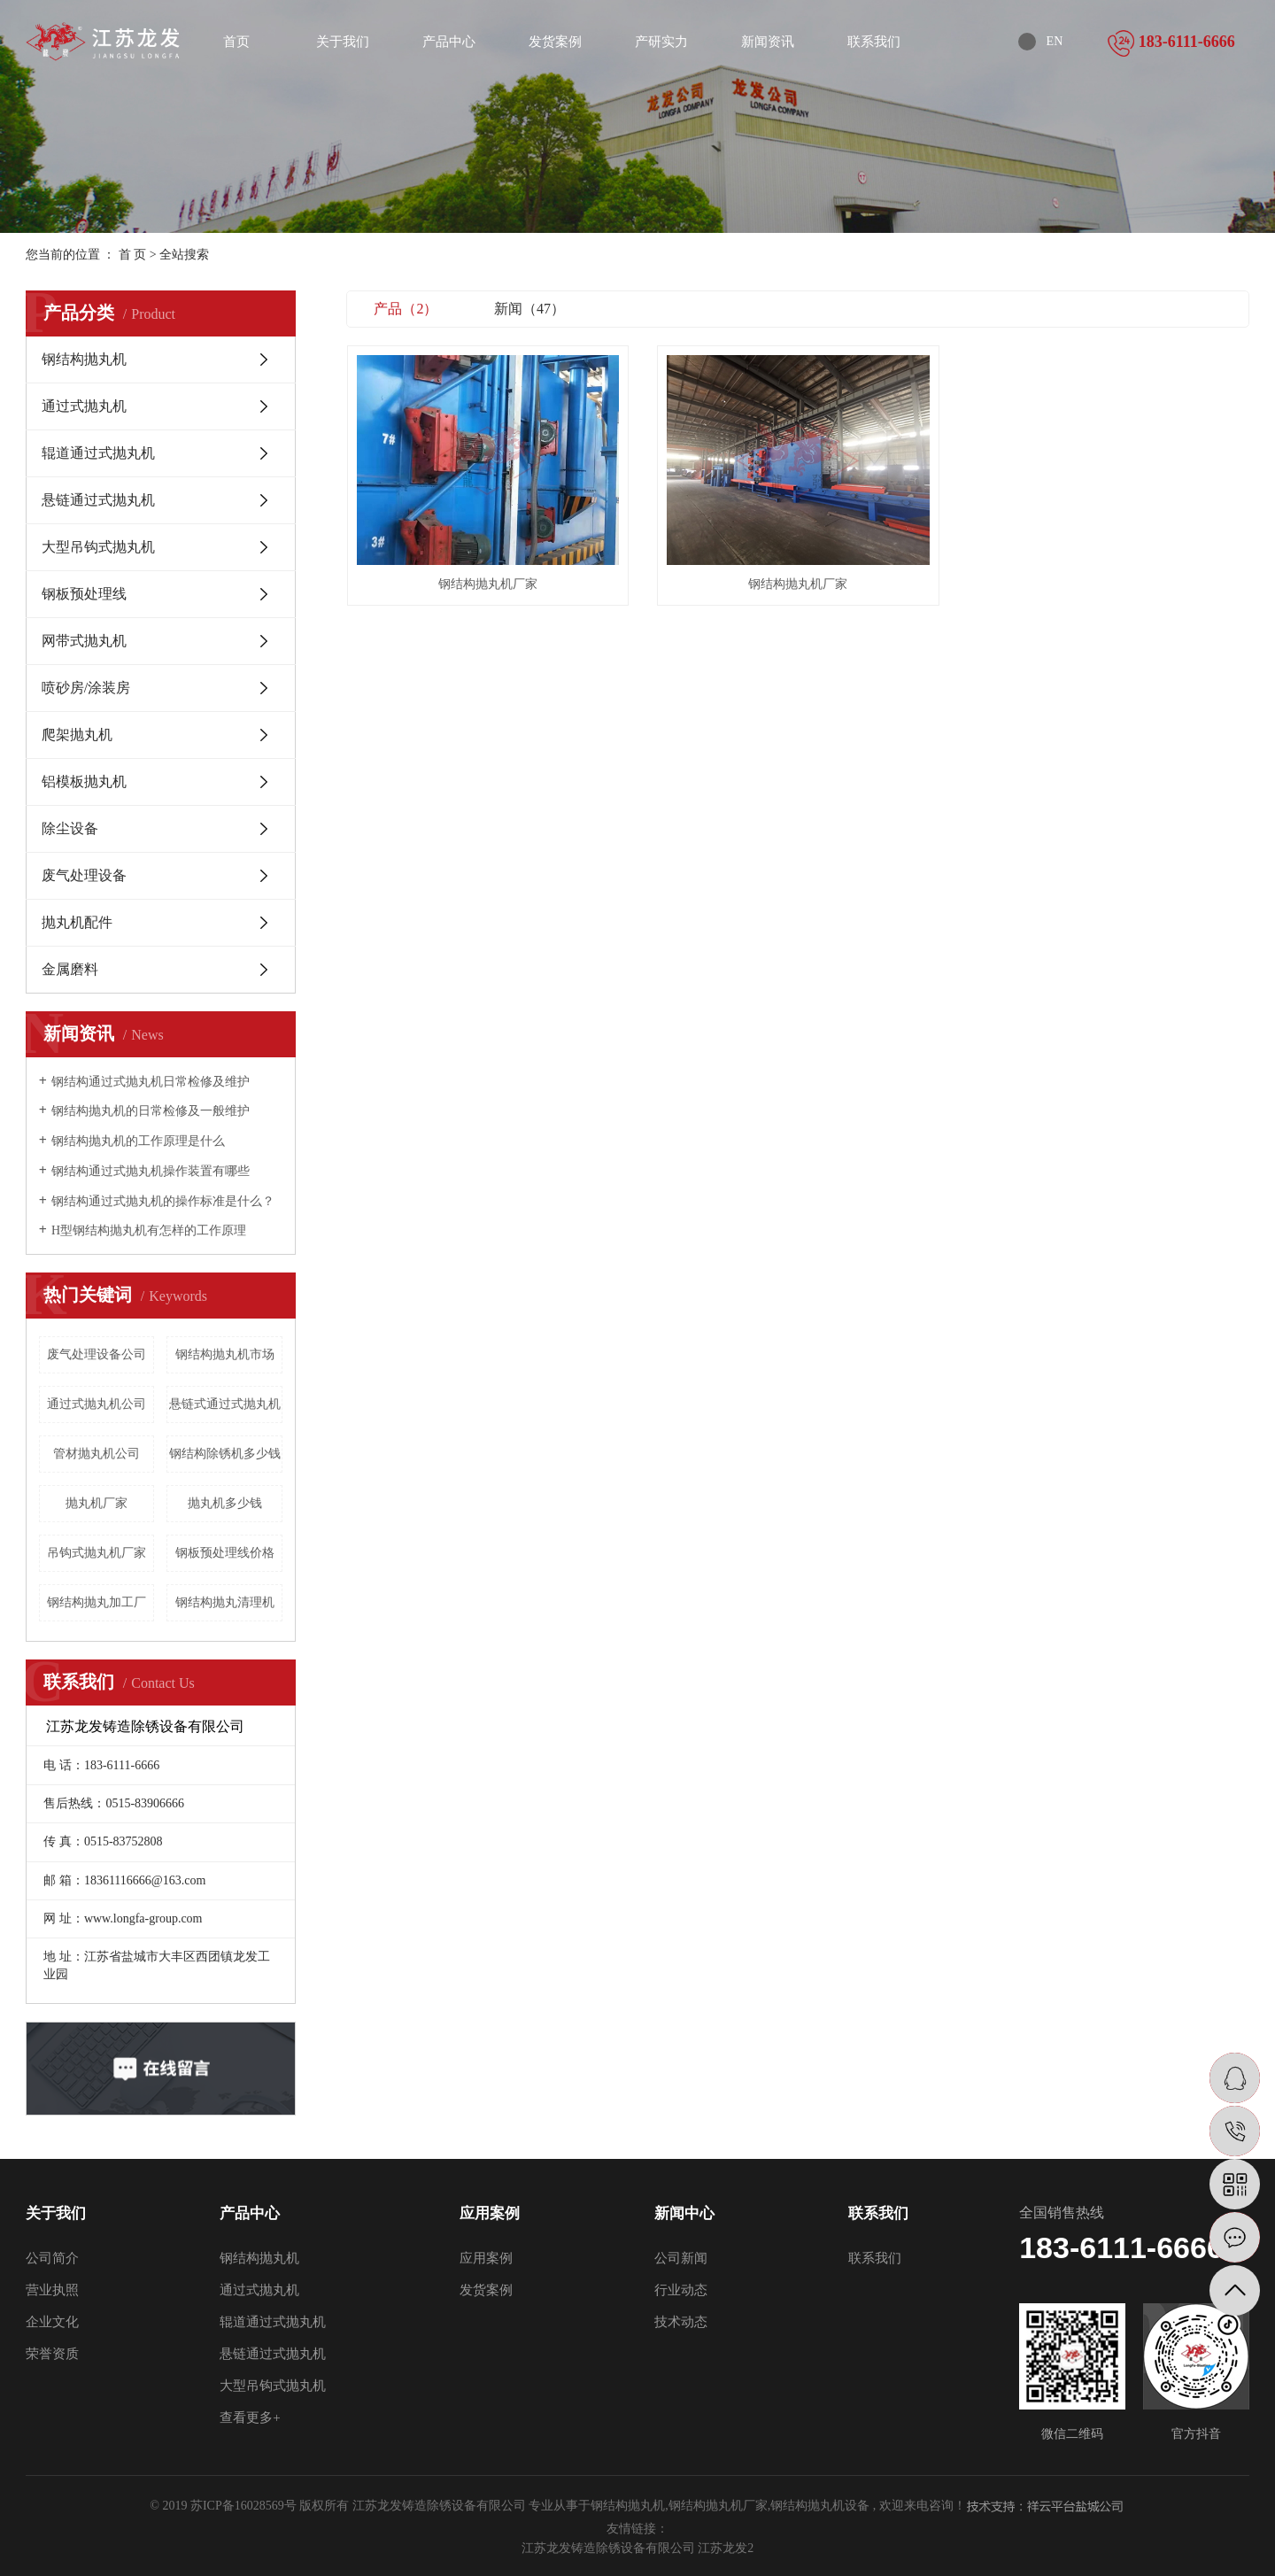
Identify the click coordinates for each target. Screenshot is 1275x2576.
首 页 (133, 254)
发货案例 (555, 42)
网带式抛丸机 (84, 640)
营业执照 (52, 2290)
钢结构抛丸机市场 (224, 1354)
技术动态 (680, 2322)
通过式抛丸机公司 (96, 1404)
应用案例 (490, 2213)
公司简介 (52, 2258)
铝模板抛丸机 (84, 781)
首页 (236, 42)
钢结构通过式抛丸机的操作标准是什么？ (162, 1201)
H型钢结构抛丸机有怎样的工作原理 (148, 1230)
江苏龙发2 (725, 2548)
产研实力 (661, 42)
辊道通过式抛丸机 (98, 452)
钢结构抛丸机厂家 (487, 584)
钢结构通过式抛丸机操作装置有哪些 (150, 1171)
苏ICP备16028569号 (243, 2505)
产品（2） (405, 308)
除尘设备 (70, 828)
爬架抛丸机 (77, 734)
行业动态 (680, 2290)
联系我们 (873, 42)
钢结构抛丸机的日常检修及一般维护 (150, 1111)
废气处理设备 (84, 875)
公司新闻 (680, 2258)
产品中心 (448, 42)
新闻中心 (684, 2213)
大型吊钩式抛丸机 (98, 546)
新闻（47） (529, 308)
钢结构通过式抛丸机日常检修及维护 (150, 1081)
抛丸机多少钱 (225, 1503)
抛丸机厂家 (97, 1503)
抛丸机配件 (77, 922)
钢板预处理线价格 (224, 1552)
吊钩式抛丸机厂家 (96, 1552)
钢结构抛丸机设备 (819, 2505)
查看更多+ (250, 2417)
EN (1055, 41)
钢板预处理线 (84, 593)
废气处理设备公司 (96, 1354)
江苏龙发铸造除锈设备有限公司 (610, 2548)
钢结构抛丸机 (84, 359)
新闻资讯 (767, 42)
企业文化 (52, 2322)
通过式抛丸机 (84, 406)
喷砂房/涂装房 (86, 687)
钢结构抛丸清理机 (224, 1602)
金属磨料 (70, 969)
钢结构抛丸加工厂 (96, 1602)
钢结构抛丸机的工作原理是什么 (138, 1141)
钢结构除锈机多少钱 (225, 1453)
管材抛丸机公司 (96, 1453)
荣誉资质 (52, 2354)
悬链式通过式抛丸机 (225, 1404)
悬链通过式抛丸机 (98, 499)
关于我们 (342, 42)
